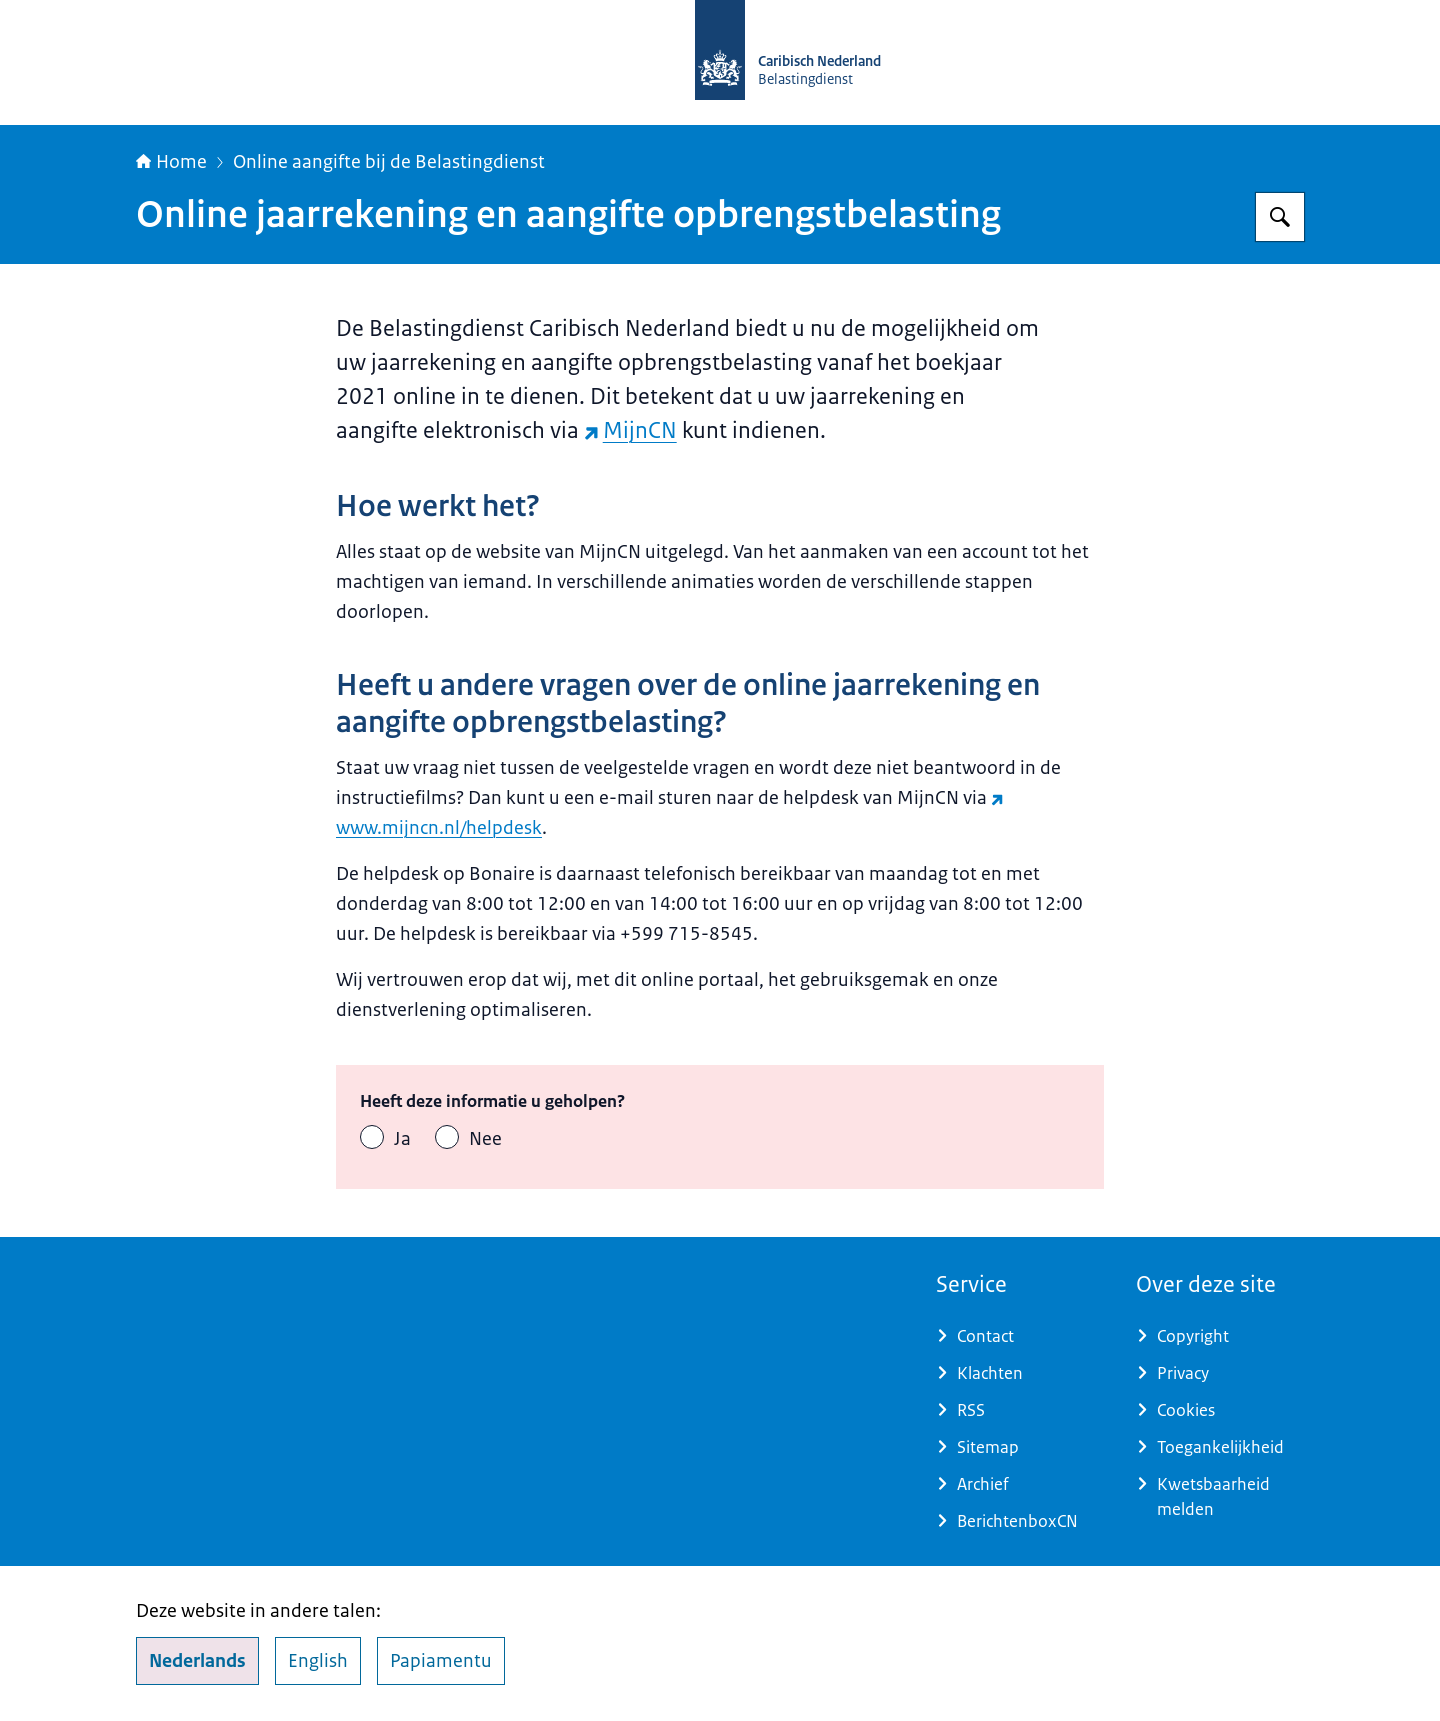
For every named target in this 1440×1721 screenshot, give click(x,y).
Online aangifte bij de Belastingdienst (389, 162)
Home (171, 162)
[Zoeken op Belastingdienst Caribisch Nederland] (1280, 217)
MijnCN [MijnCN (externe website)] (630, 430)
